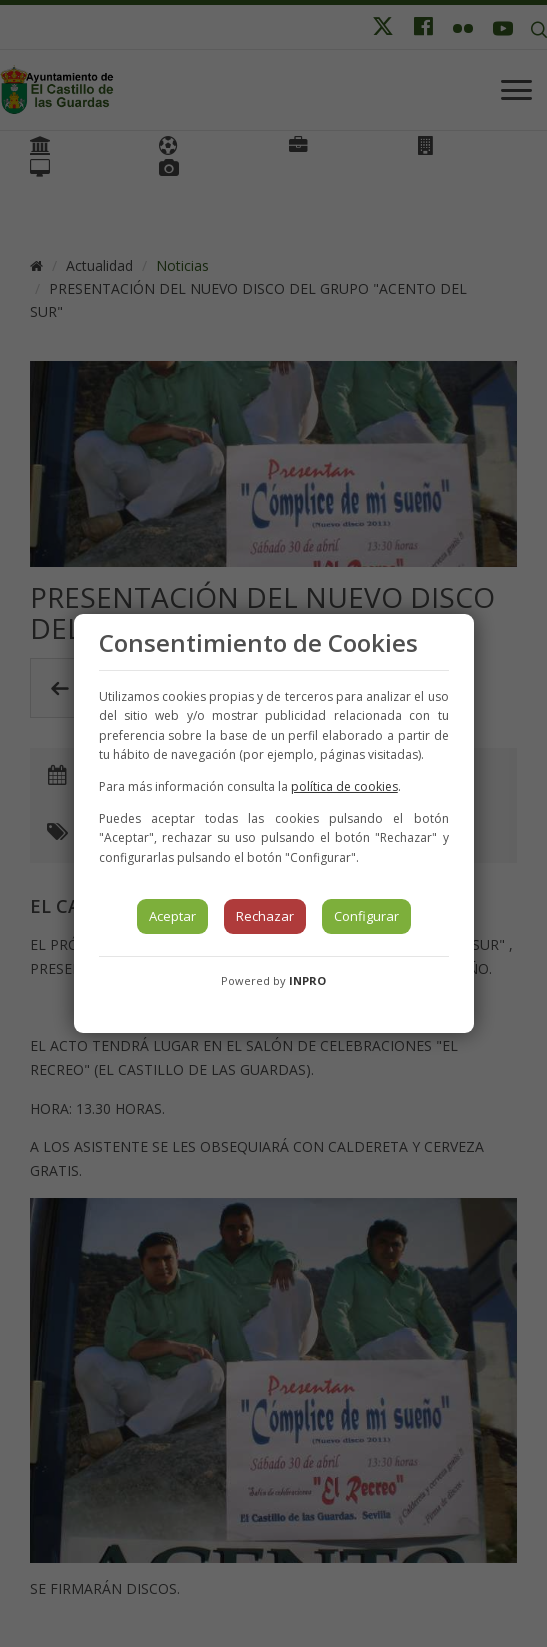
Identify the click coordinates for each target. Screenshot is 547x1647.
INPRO (307, 980)
